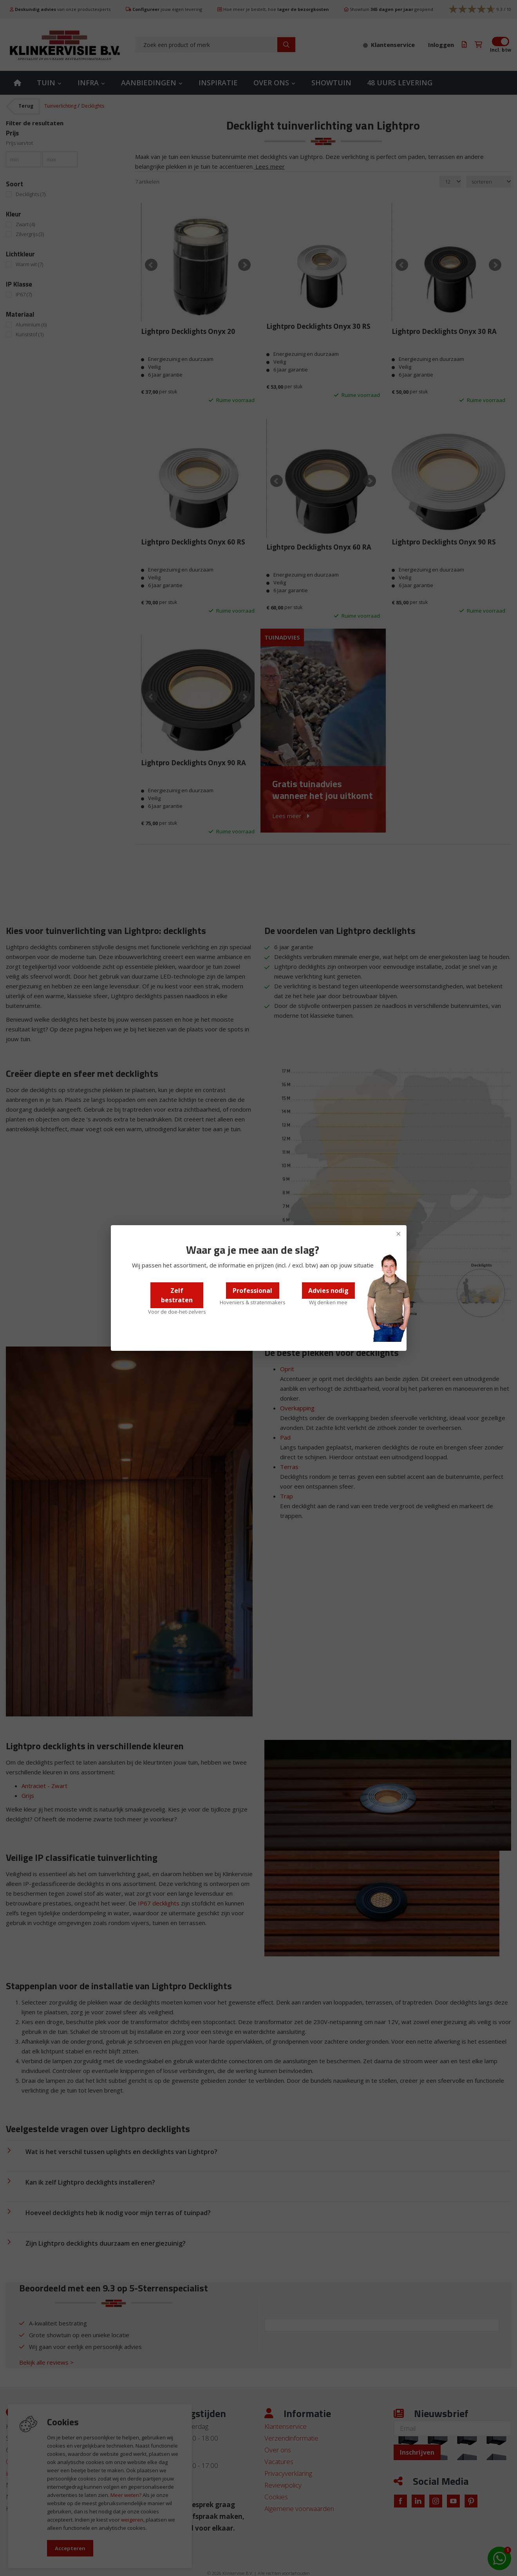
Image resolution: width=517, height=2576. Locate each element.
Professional (252, 1290)
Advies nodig (328, 1290)
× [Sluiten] (398, 1233)
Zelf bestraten (177, 1295)
